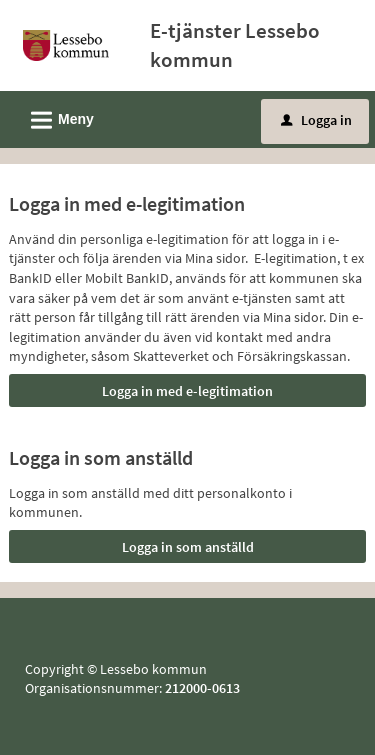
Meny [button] (56, 117)
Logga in (316, 120)
